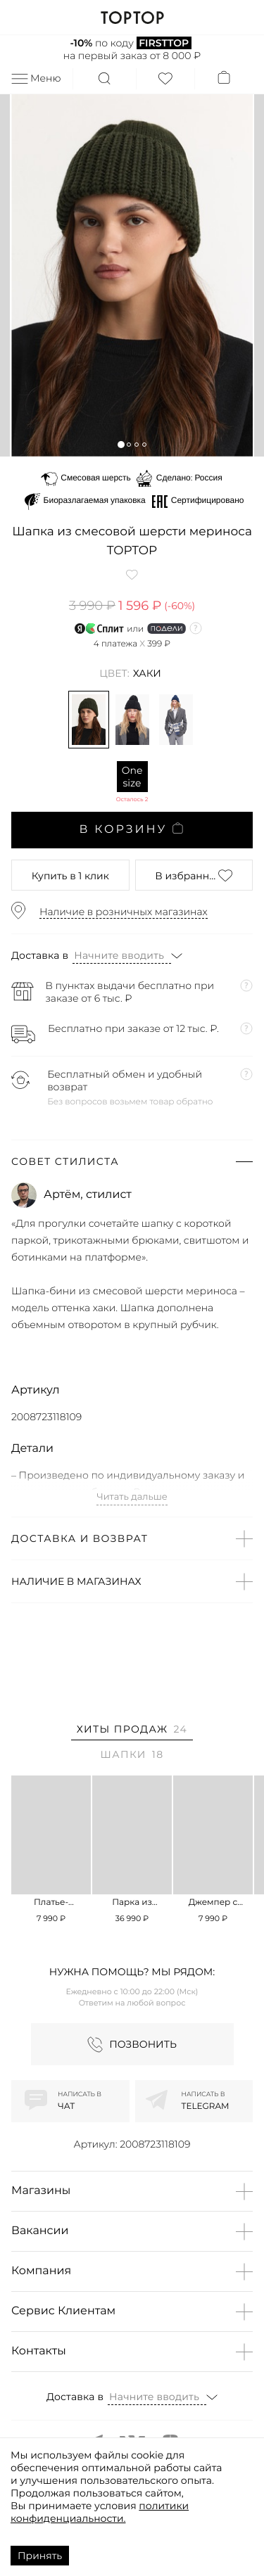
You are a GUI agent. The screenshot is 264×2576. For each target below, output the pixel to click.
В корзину (131, 829)
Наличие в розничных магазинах (123, 911)
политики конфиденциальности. (100, 2512)
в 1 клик (70, 875)
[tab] (132, 1731)
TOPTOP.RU (132, 17)
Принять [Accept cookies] (40, 2555)
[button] (121, 444)
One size (132, 776)
